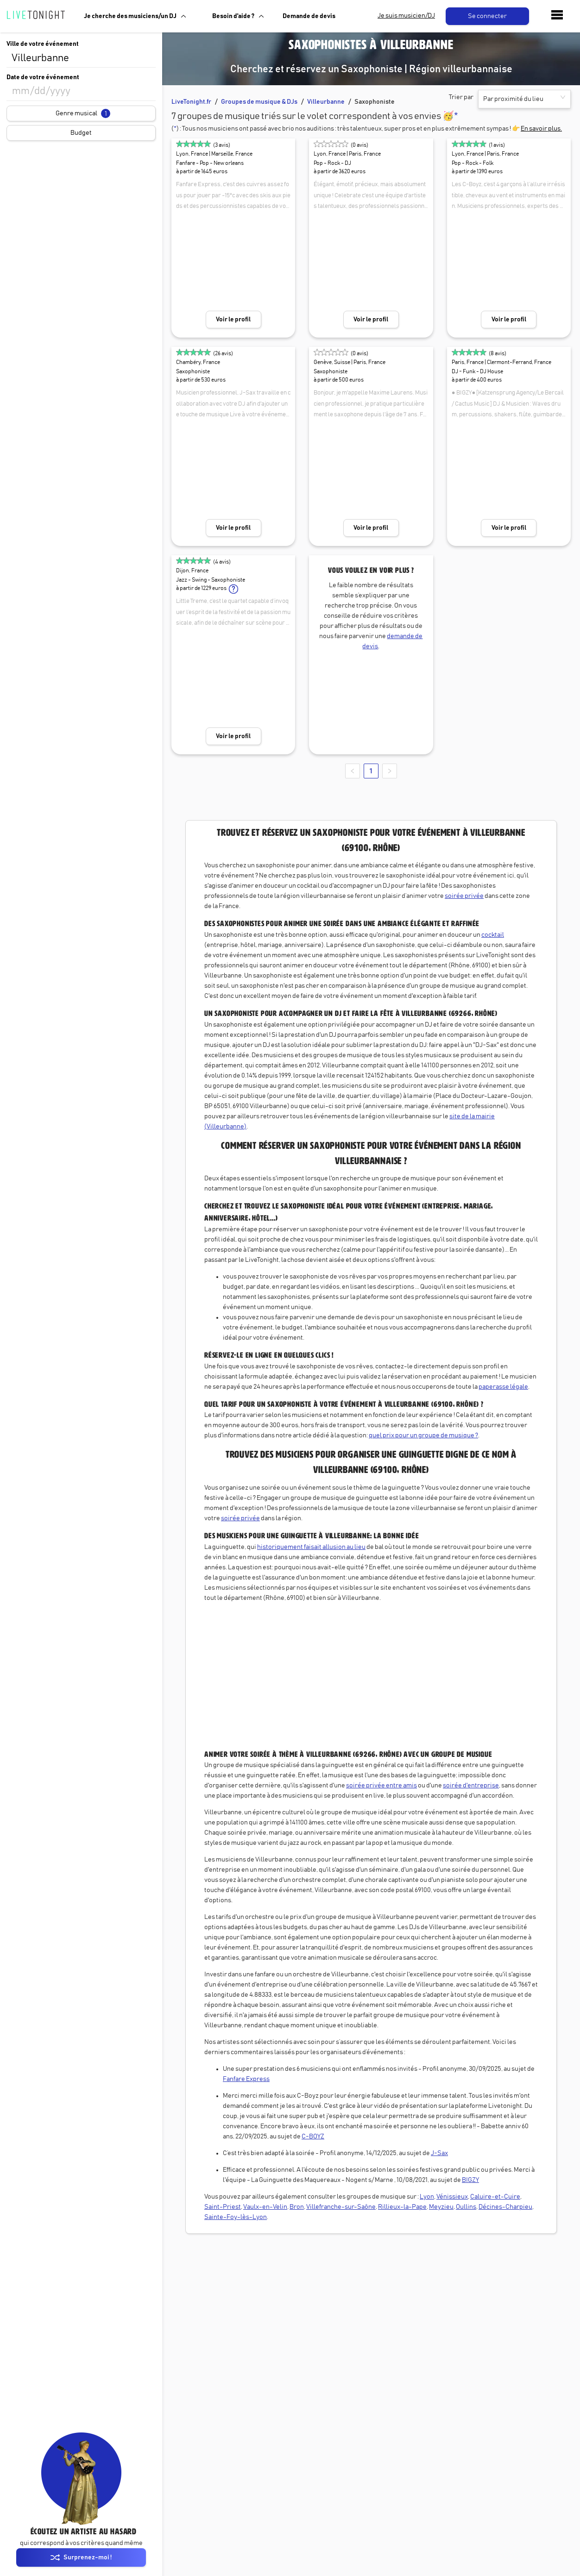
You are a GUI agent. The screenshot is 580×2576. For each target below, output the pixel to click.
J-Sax (439, 2153)
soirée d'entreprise (471, 1785)
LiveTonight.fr (191, 102)
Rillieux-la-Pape (402, 2207)
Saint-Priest (222, 2207)
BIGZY (470, 2180)
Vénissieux (452, 2197)
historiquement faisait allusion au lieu (311, 1547)
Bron (297, 2207)
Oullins (466, 2207)
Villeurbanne (326, 102)
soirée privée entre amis (381, 1785)
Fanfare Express (246, 2079)
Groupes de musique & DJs (259, 102)
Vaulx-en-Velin (265, 2207)
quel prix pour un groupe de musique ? (423, 1435)
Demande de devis (309, 16)
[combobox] (81, 58)
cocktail (492, 935)
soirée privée (464, 896)
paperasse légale (503, 1387)
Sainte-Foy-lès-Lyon (235, 2217)
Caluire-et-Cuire (495, 2197)
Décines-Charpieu (505, 2207)
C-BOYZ (313, 2136)
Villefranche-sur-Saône (341, 2207)
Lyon (427, 2197)
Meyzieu (441, 2207)
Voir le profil (233, 319)
